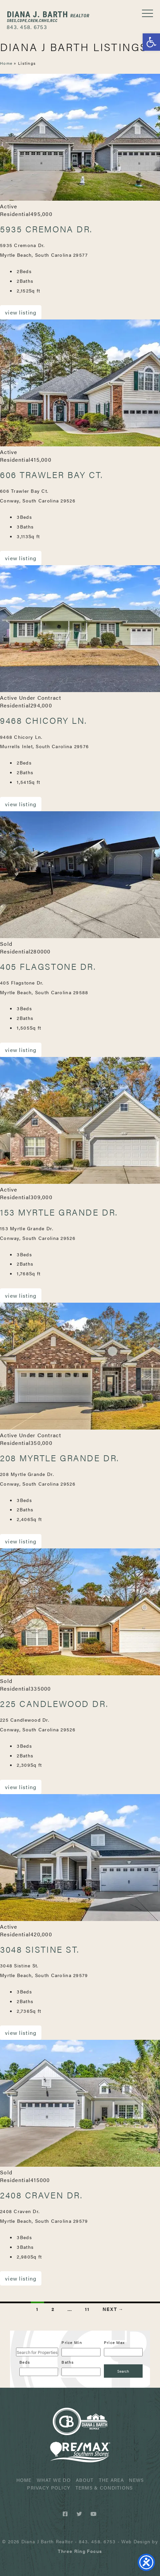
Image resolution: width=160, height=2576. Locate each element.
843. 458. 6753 (27, 27)
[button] (151, 42)
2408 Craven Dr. (41, 2195)
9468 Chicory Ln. (43, 720)
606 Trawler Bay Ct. (51, 474)
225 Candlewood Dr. (54, 1703)
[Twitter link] (80, 2514)
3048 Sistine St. (39, 1949)
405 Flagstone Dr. (48, 966)
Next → (113, 2309)
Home (6, 63)
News (136, 2480)
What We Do (54, 2480)
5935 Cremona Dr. (46, 229)
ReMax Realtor (80, 2452)
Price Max (114, 2342)
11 (87, 2309)
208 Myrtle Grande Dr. (59, 1458)
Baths (67, 2362)
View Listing (20, 312)
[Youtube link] (93, 2514)
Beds (24, 2362)
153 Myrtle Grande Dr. (59, 1212)
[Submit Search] (123, 2371)
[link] (80, 2551)
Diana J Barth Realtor (48, 16)
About (85, 2480)
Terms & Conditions (104, 2487)
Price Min (71, 2342)
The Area (111, 2480)
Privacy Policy (48, 2487)
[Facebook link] (66, 2514)
